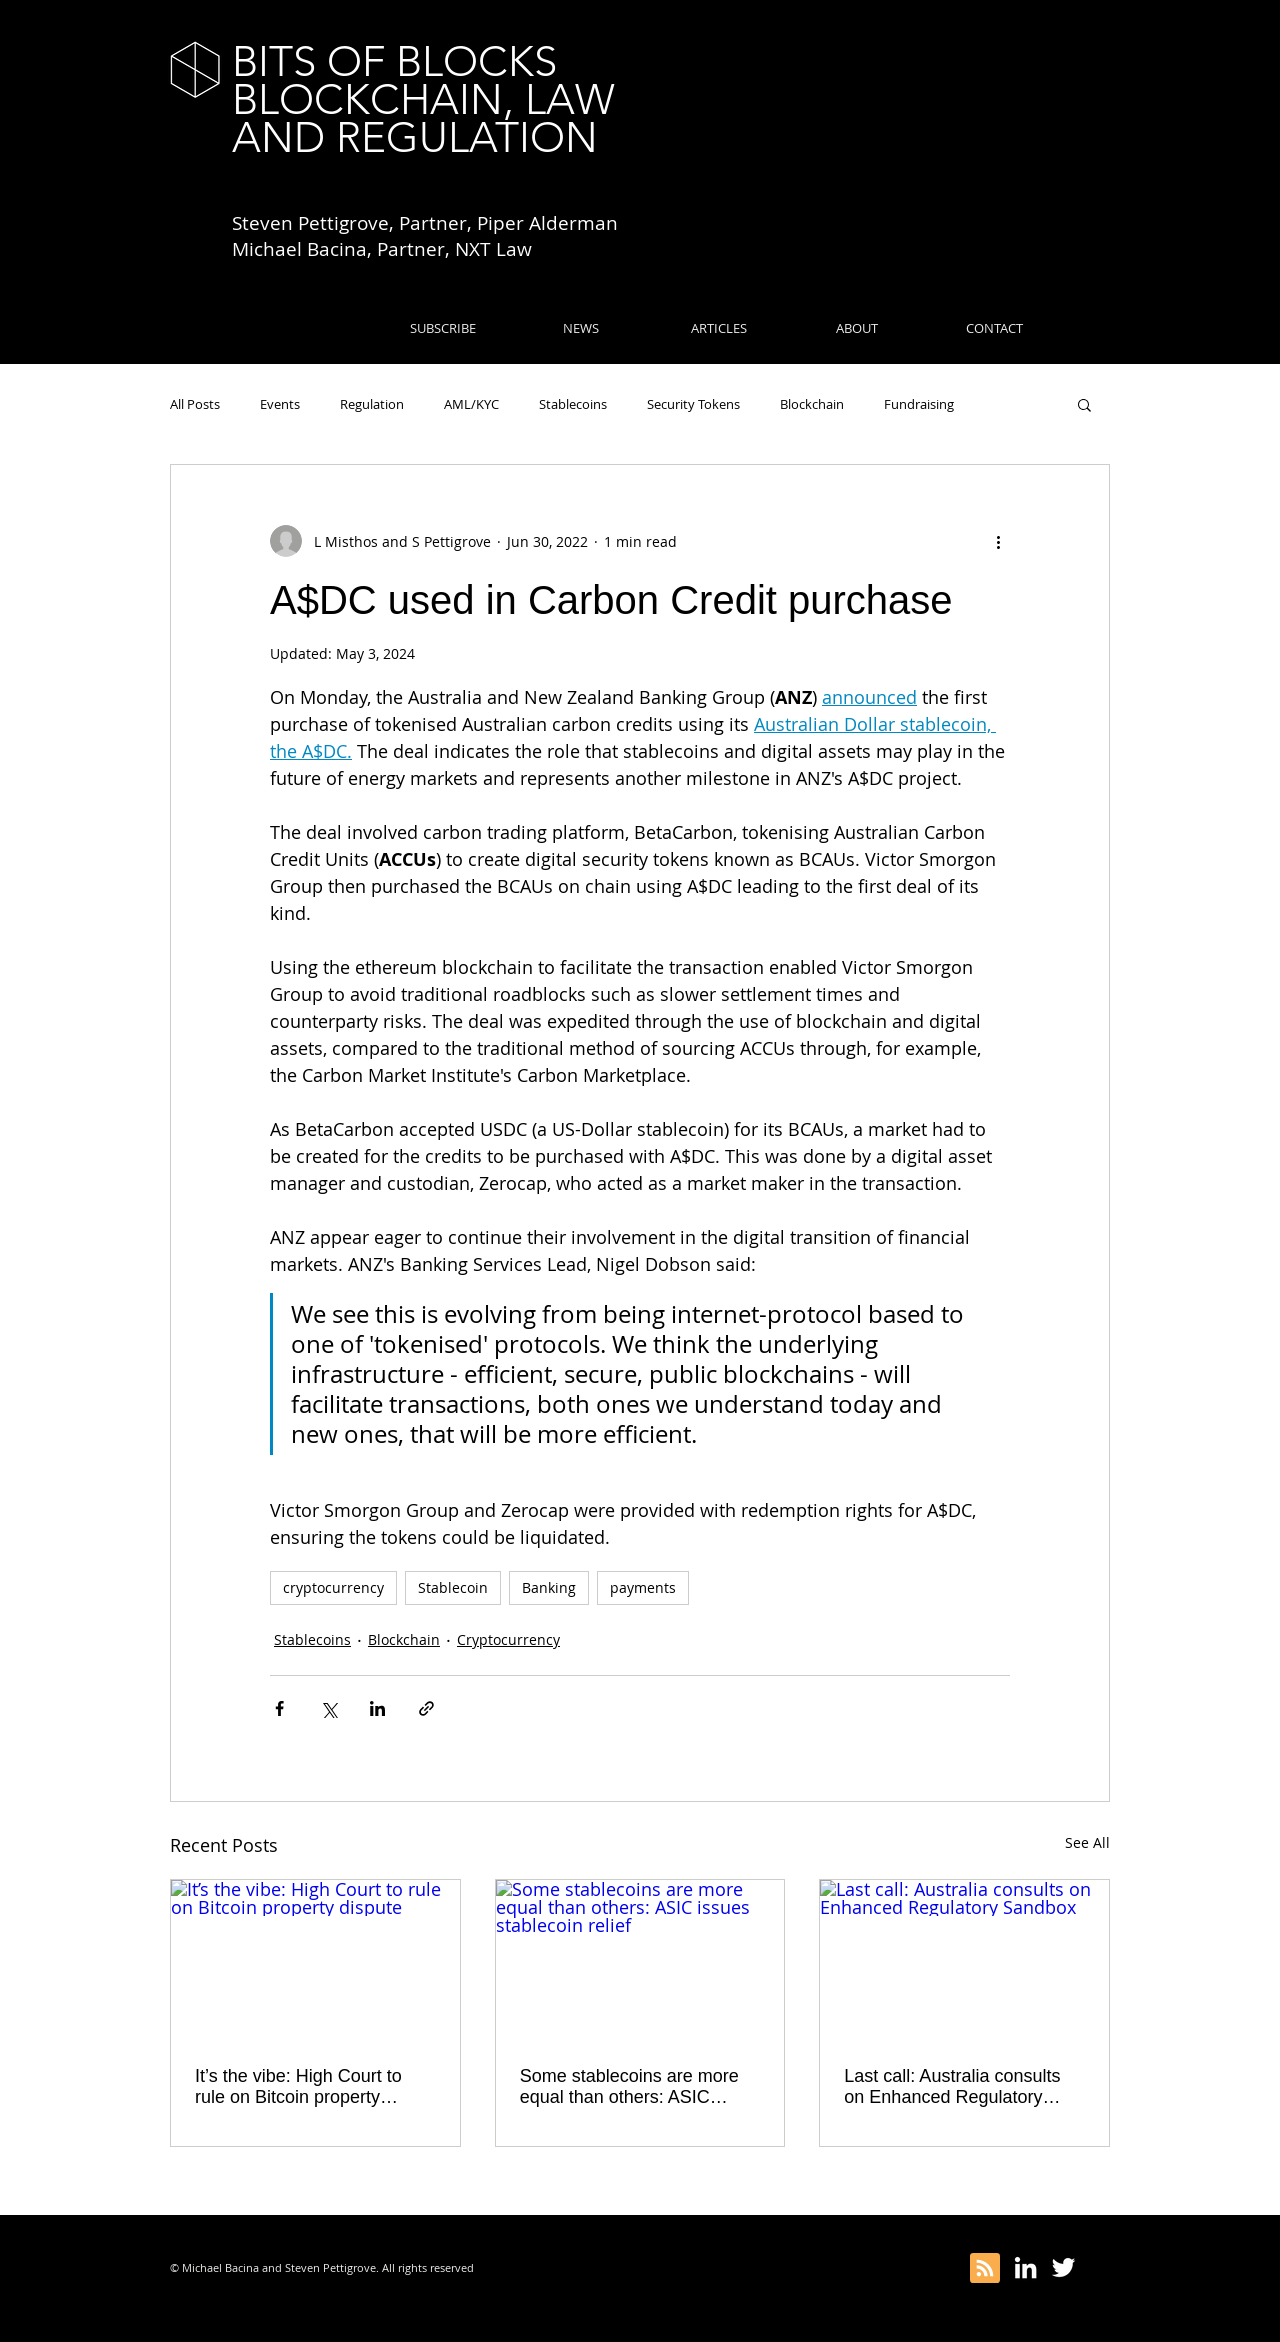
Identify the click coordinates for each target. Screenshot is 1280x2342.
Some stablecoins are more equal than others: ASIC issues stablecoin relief (629, 2087)
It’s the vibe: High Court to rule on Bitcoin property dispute (298, 2087)
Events (280, 404)
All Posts (195, 404)
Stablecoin (453, 1587)
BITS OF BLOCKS (394, 61)
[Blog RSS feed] (985, 2269)
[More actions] (998, 541)
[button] (1084, 404)
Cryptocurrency (508, 1639)
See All (1087, 1842)
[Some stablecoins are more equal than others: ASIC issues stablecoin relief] (640, 1961)
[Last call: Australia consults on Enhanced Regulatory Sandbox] (964, 1961)
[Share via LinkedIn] (377, 1708)
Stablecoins (573, 404)
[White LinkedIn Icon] (1025, 2267)
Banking (549, 1587)
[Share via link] (426, 1708)
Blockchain (812, 404)
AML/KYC (471, 404)
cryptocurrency (333, 1587)
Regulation (372, 404)
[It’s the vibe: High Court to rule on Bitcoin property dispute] (315, 1961)
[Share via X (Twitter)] (328, 1708)
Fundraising (919, 404)
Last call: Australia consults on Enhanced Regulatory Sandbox (952, 2087)
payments (643, 1587)
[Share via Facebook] (279, 1708)
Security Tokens (693, 404)
